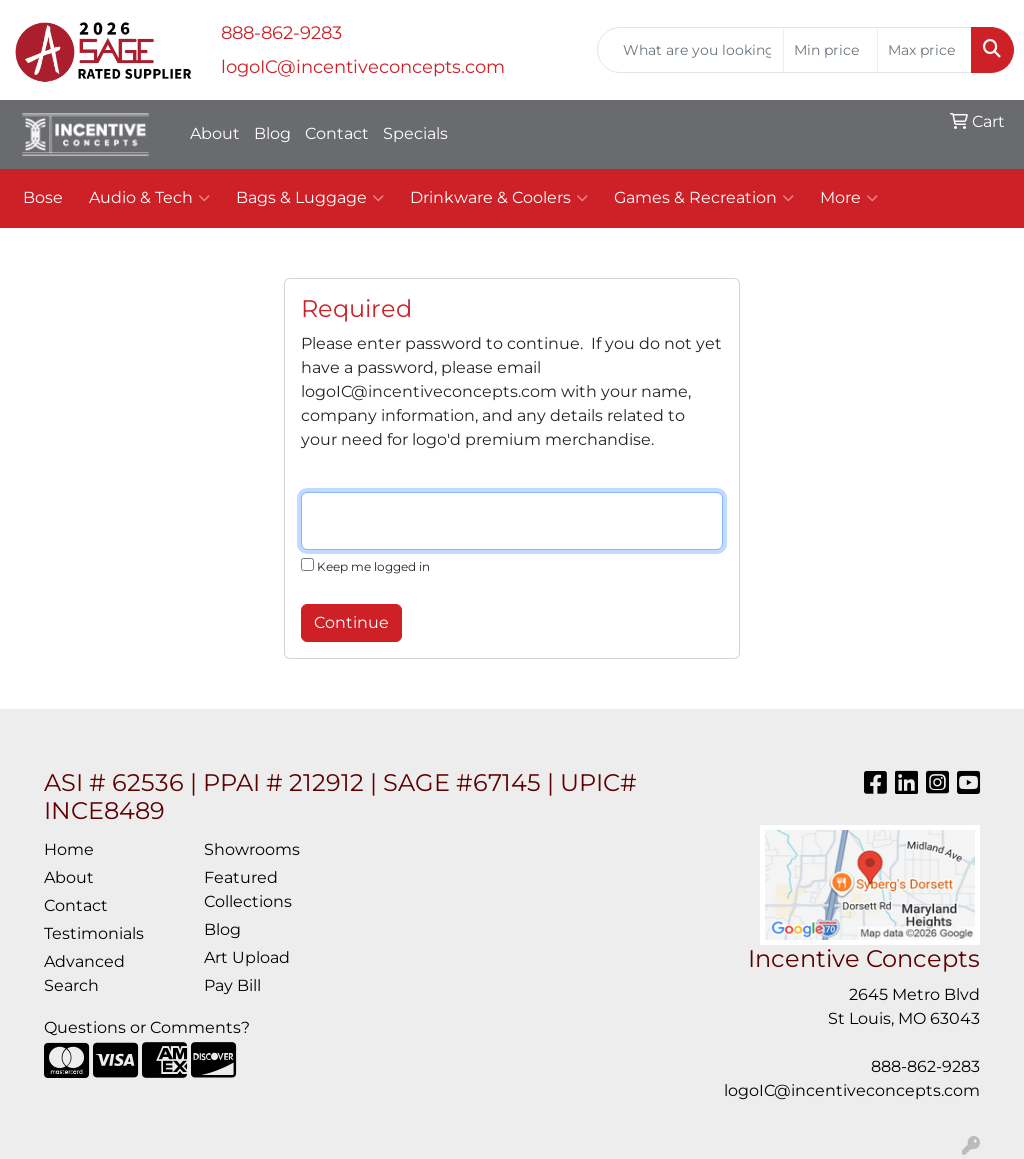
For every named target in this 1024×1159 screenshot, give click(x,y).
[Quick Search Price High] (924, 50)
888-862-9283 (281, 33)
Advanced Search (84, 973)
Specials (415, 133)
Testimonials (94, 933)
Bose (43, 197)
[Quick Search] (690, 50)
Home (69, 849)
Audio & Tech (149, 198)
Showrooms (252, 849)
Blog (272, 133)
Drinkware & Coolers (499, 198)
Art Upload (247, 957)
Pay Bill (232, 985)
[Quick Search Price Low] (830, 50)
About (215, 133)
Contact (337, 133)
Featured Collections (248, 889)
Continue (351, 622)
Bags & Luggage (310, 198)
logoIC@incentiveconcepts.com (363, 67)
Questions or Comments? (147, 1027)
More (849, 198)
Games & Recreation (704, 198)
